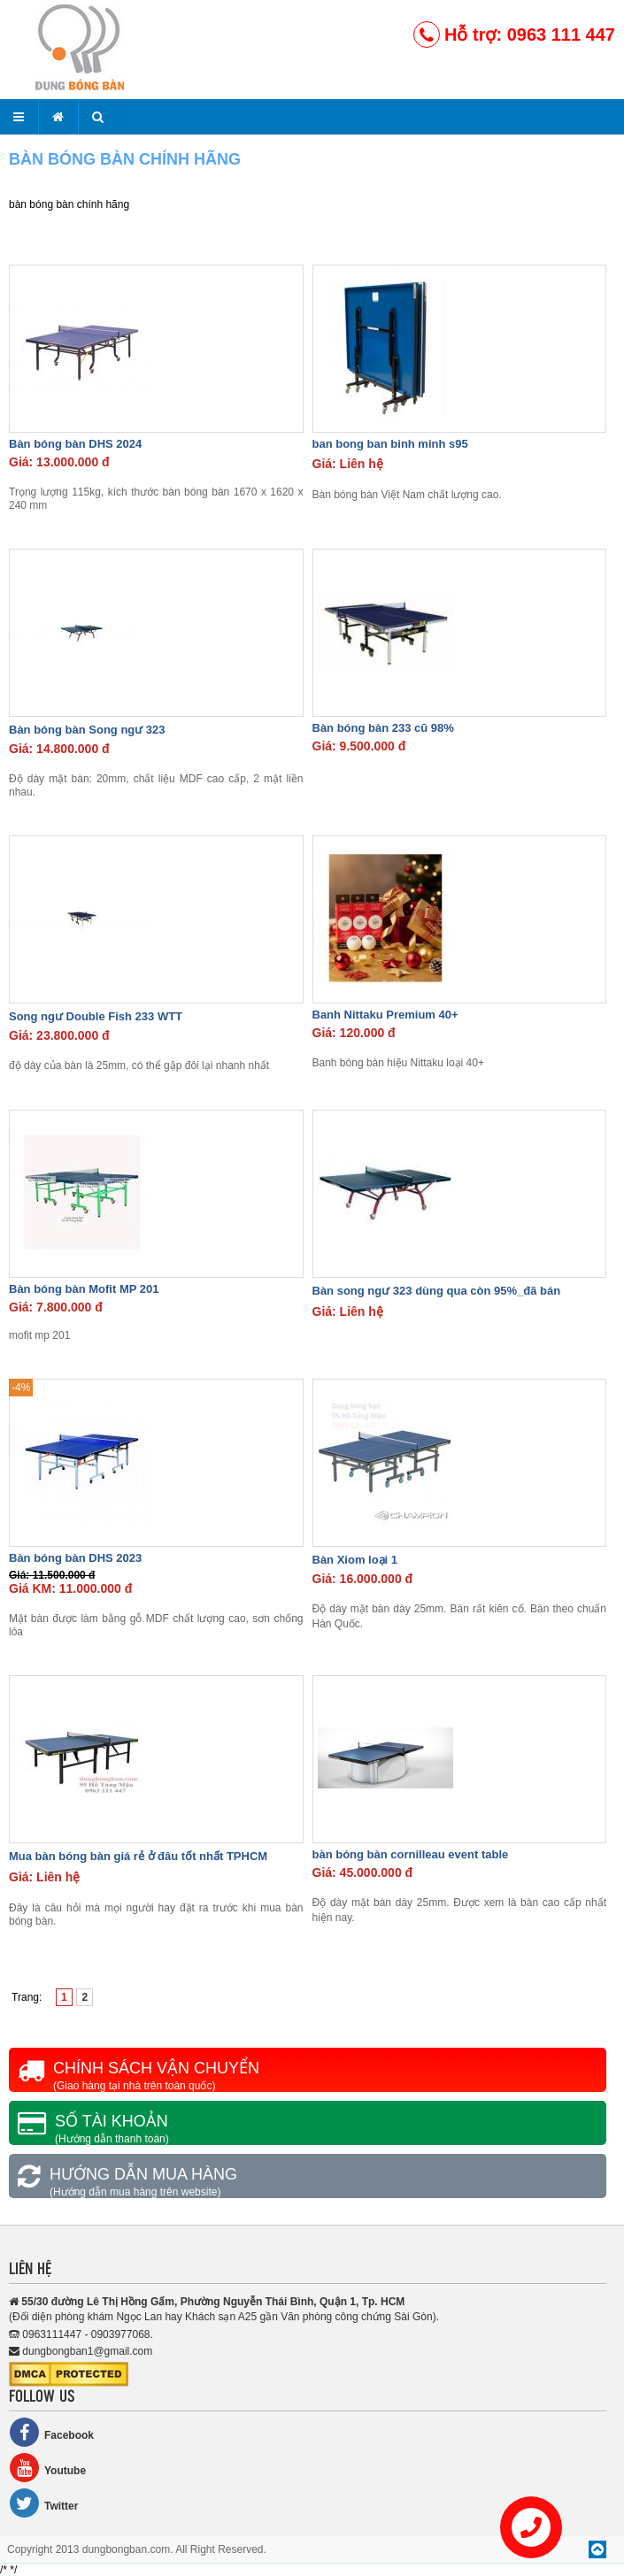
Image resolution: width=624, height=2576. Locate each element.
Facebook (51, 2432)
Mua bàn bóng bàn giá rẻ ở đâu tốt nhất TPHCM (138, 1856)
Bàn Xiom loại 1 (355, 1559)
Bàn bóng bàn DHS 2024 (75, 443)
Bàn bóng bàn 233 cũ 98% (383, 727)
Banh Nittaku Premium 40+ (385, 1014)
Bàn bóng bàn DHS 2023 (75, 1558)
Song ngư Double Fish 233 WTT (95, 1016)
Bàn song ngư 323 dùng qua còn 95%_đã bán (436, 1290)
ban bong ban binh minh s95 (390, 443)
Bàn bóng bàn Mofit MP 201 (84, 1289)
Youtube (47, 2467)
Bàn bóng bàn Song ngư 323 (87, 729)
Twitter (43, 2503)
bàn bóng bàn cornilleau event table (410, 1854)
